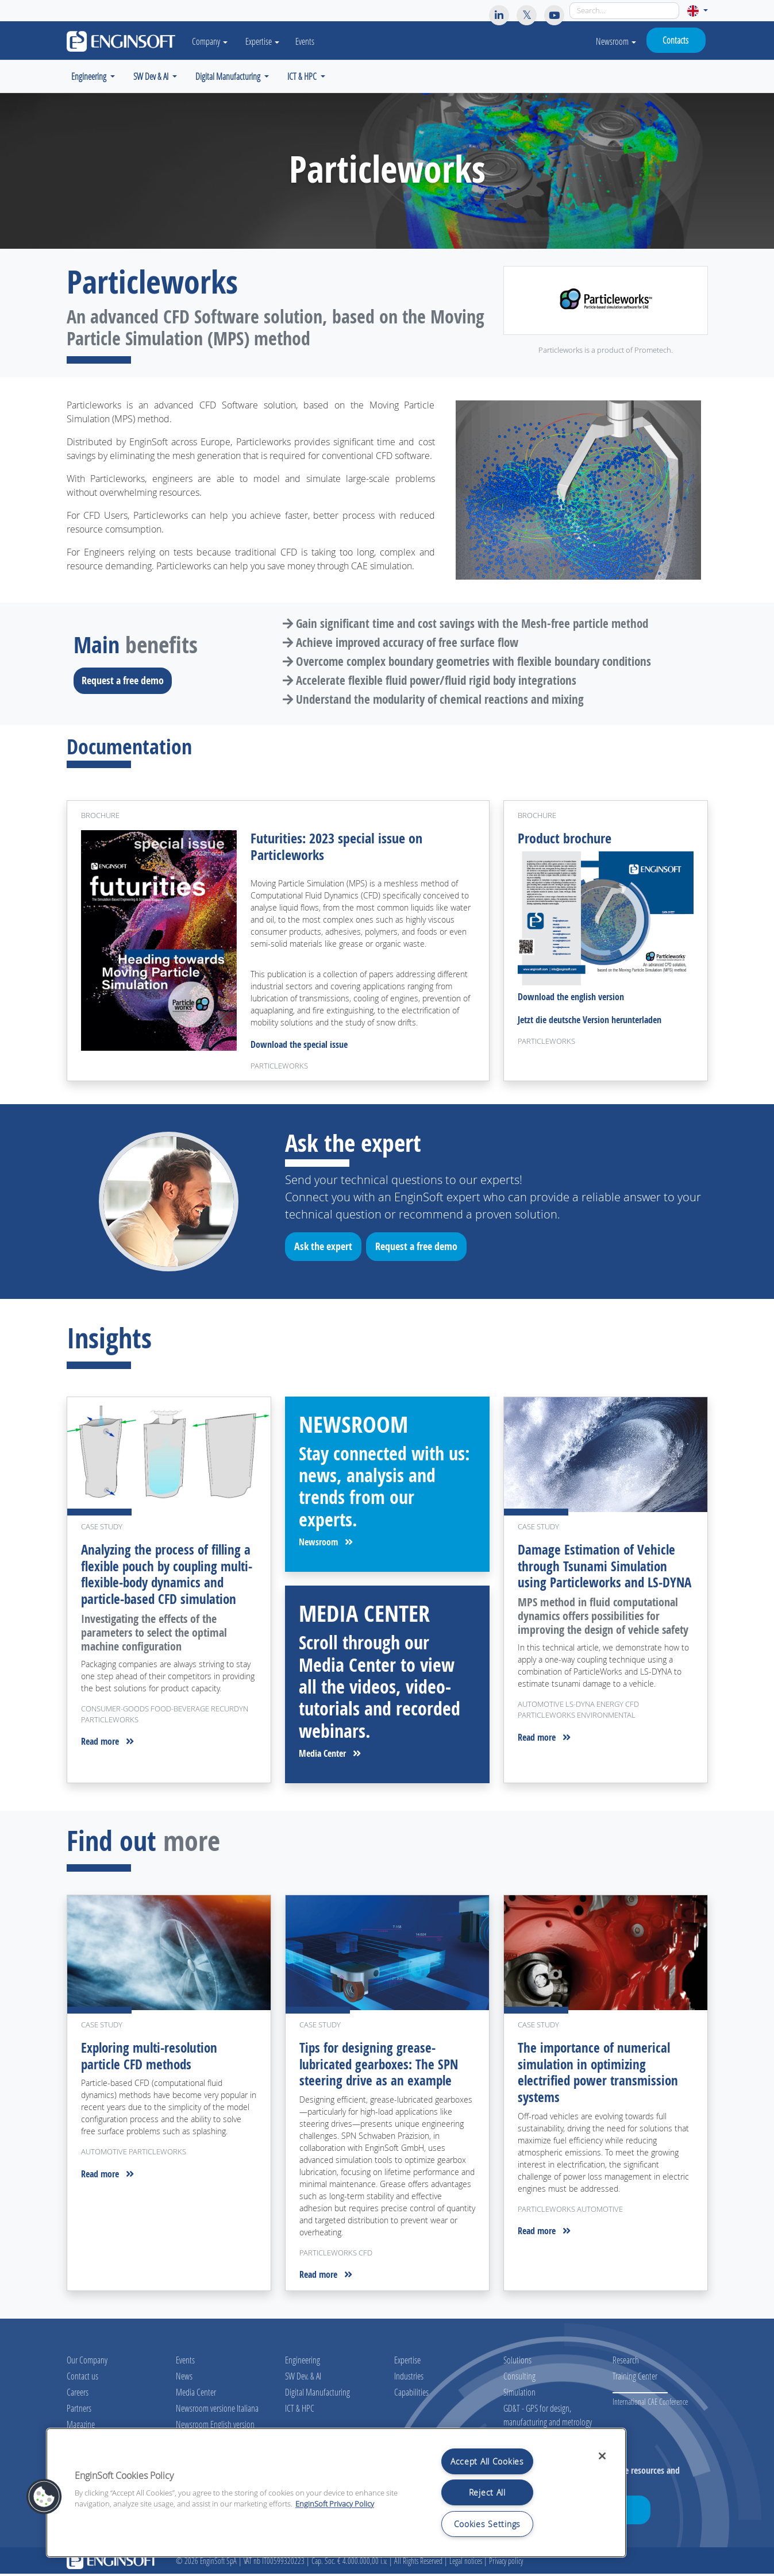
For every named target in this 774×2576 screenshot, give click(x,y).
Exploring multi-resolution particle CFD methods (152, 2058)
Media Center (330, 1756)
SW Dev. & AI (303, 2379)
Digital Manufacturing (317, 2395)
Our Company (87, 2363)
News (184, 2379)
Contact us (82, 2379)
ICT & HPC (299, 2411)
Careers (77, 2395)
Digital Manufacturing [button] (228, 76)
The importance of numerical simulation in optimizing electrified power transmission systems (600, 2075)
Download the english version (571, 999)
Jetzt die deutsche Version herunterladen (589, 1022)
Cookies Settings (487, 2524)
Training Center (635, 2379)
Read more (107, 1760)
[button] (697, 11)
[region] (336, 2493)
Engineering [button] (89, 76)
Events (310, 41)
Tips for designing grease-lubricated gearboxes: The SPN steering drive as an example (381, 2067)
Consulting (519, 2379)
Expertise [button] (268, 41)
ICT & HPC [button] (302, 76)
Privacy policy (506, 2563)
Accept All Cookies (487, 2461)
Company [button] (212, 41)
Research (626, 2363)
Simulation (519, 2395)
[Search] (624, 10)
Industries (408, 2379)
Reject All (487, 2492)
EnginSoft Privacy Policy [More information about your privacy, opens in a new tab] (334, 2504)
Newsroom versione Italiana (217, 2411)
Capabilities (411, 2395)
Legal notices (465, 2563)
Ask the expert (327, 1251)
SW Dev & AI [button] (151, 76)
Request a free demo (126, 680)
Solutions (517, 2363)
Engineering (302, 2363)
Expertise (407, 2363)
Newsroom (616, 41)
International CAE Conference (650, 2404)
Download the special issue (299, 1047)
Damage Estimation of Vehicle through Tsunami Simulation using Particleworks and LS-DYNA (598, 1577)
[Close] (602, 2456)
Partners (79, 2411)
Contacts (675, 40)
